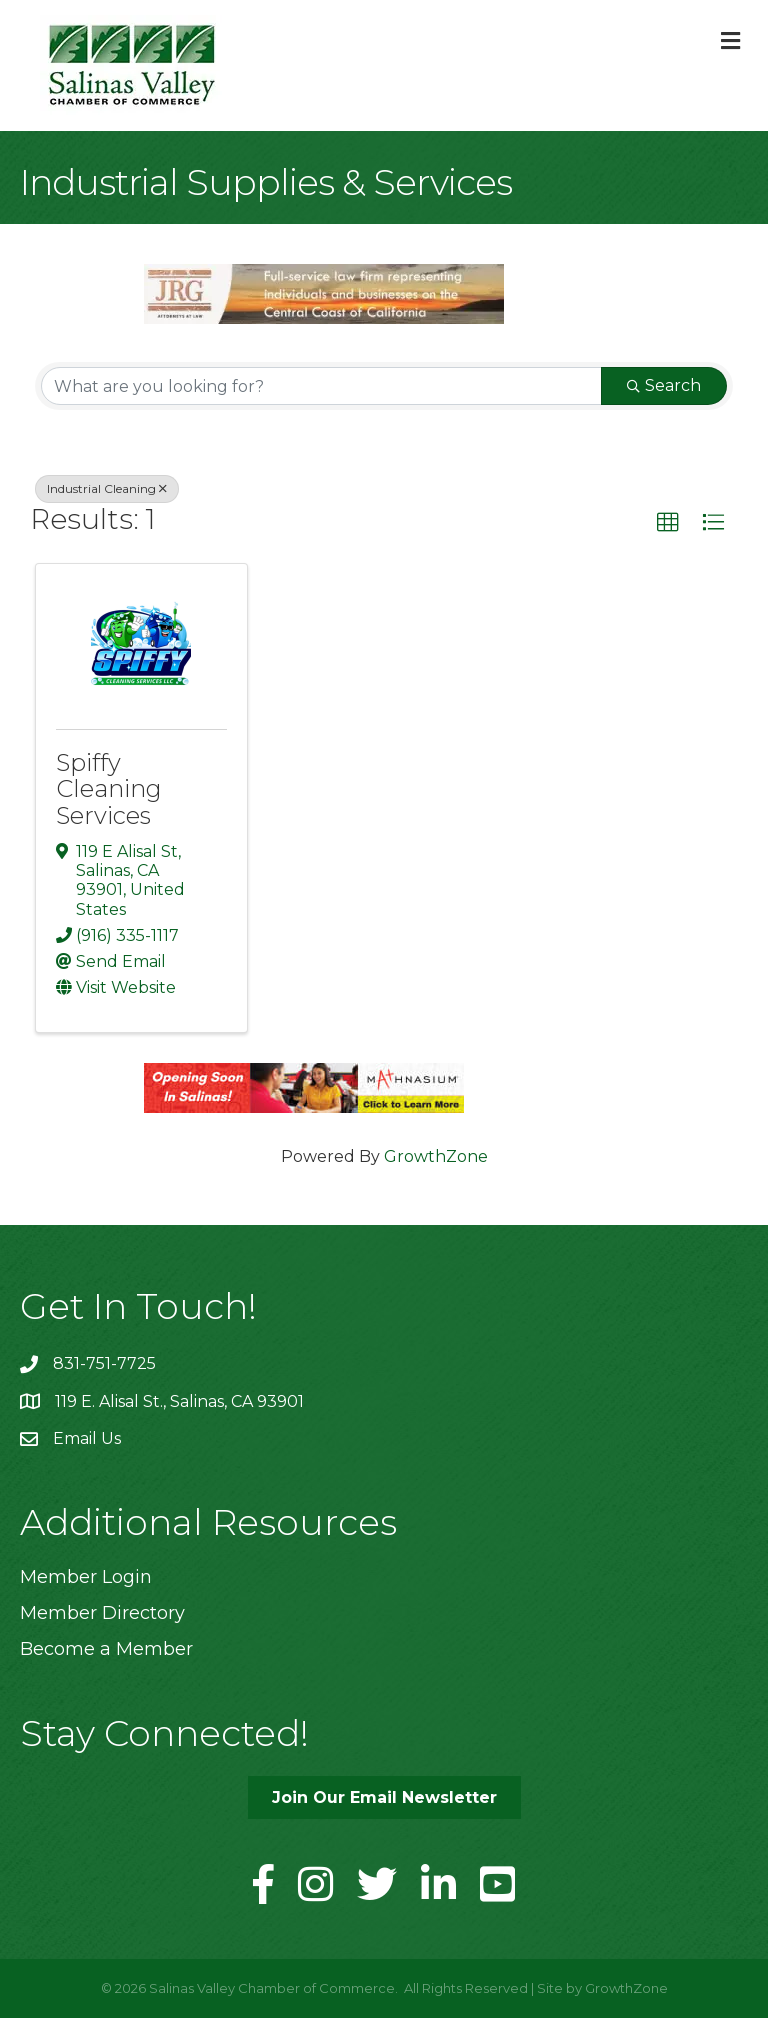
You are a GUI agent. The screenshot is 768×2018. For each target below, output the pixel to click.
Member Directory (102, 1613)
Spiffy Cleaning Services (109, 789)
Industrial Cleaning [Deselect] (107, 488)
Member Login (86, 1577)
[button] (668, 523)
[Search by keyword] (321, 386)
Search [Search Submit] (664, 385)
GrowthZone (436, 1156)
